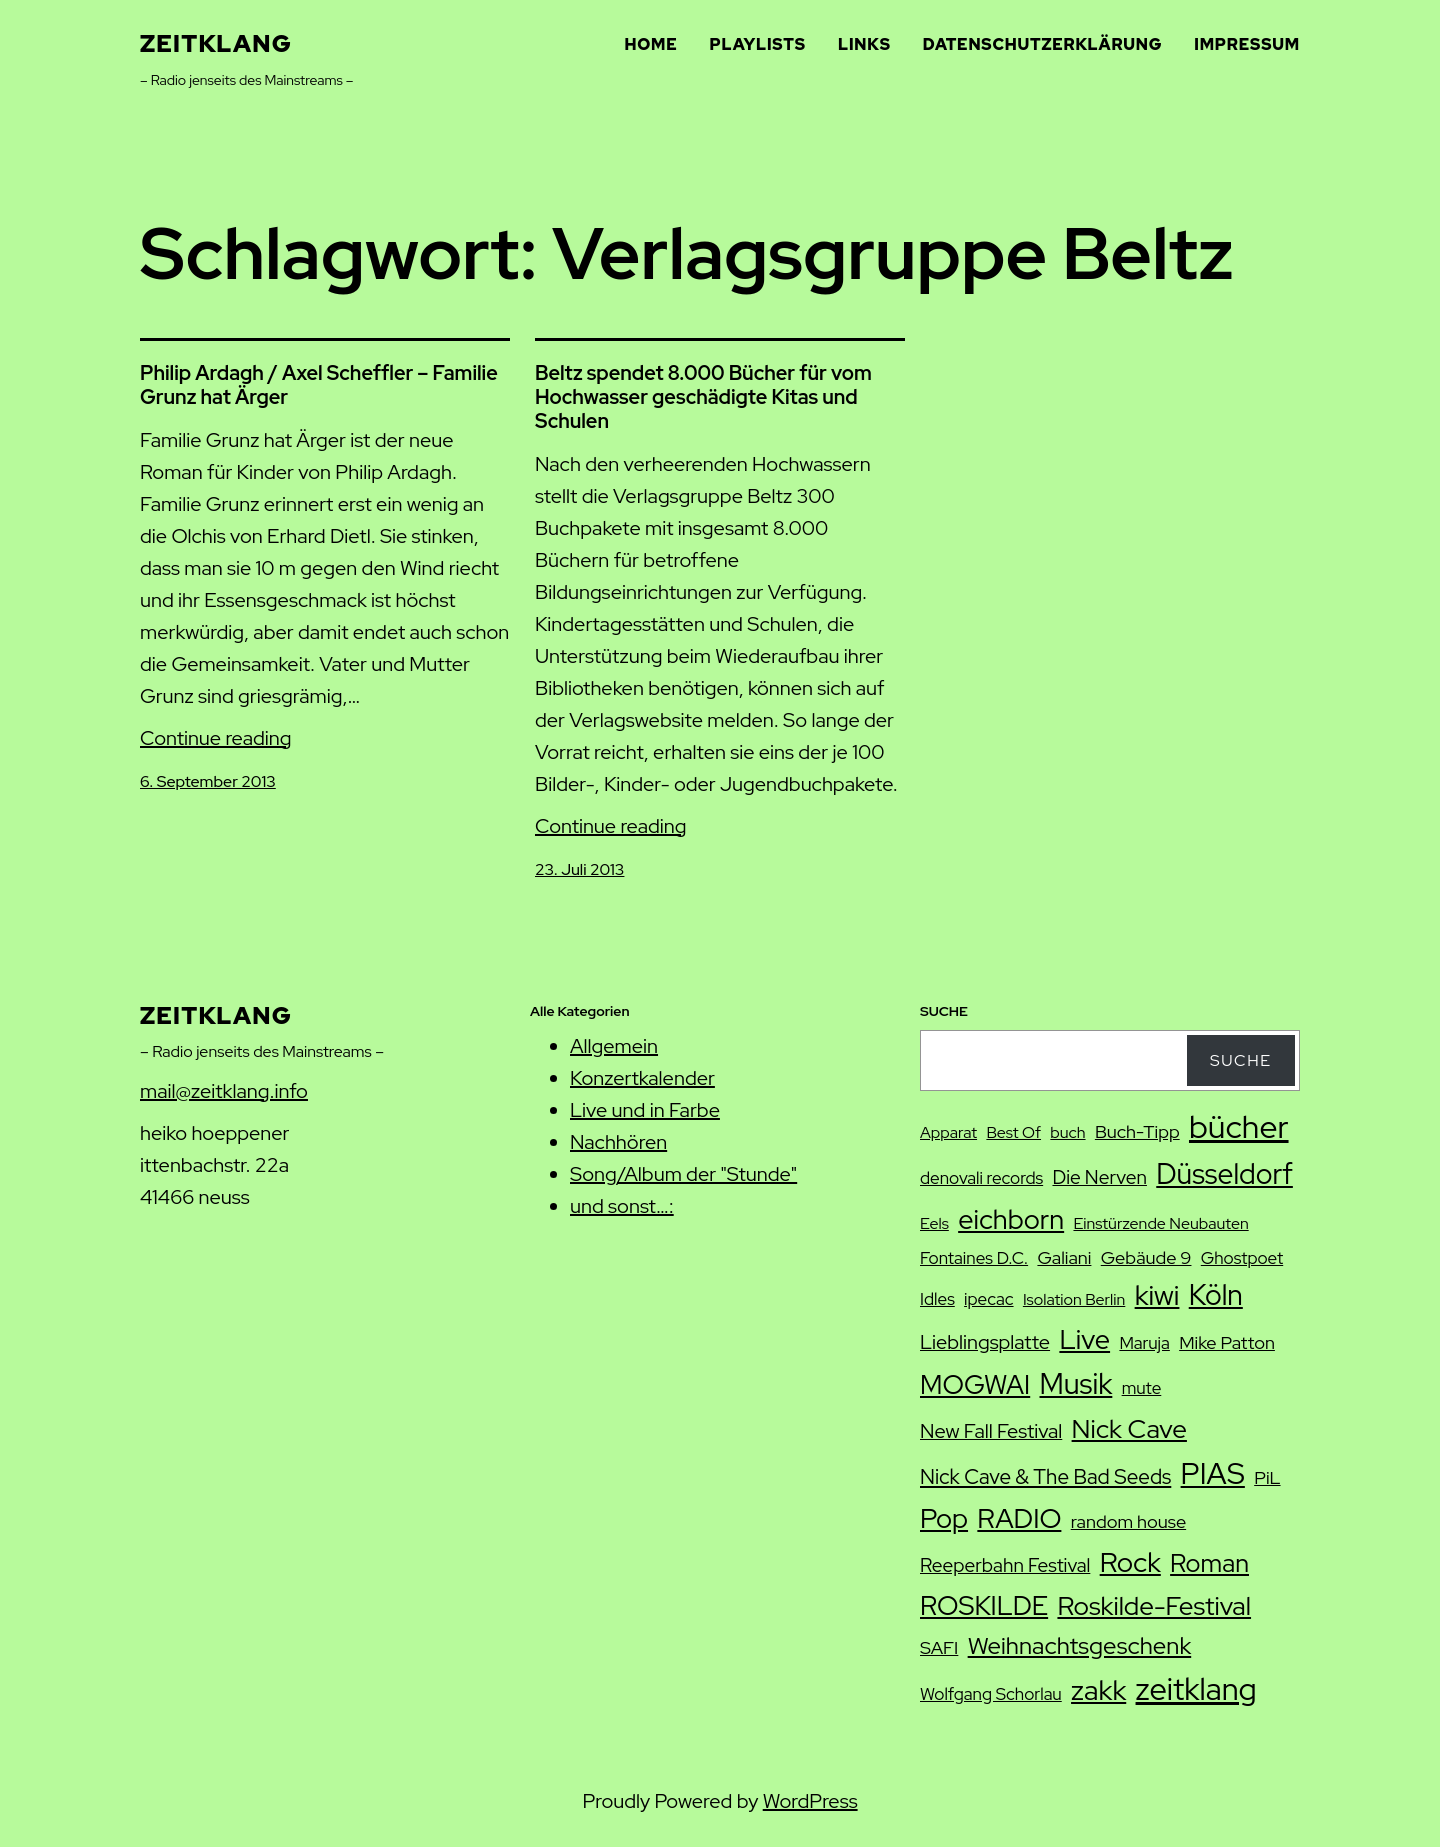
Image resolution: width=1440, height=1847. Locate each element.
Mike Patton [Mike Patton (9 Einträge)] (1227, 1342)
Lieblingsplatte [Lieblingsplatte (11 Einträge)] (985, 1342)
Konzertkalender (642, 1078)
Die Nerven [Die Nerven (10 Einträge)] (1099, 1177)
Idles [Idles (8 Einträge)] (937, 1299)
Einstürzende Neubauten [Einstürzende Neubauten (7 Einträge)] (1160, 1223)
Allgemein (614, 1046)
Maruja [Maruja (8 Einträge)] (1144, 1343)
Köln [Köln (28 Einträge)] (1216, 1295)
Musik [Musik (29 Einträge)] (1076, 1384)
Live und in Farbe (645, 1110)
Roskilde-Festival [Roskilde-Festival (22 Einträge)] (1154, 1605)
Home (651, 44)
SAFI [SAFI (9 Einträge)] (939, 1647)
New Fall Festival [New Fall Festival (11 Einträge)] (991, 1431)
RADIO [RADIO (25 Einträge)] (1019, 1518)
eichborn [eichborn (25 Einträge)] (1011, 1219)
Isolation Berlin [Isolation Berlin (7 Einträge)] (1074, 1299)
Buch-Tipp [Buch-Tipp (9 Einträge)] (1137, 1131)
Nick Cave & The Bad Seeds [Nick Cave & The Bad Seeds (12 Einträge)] (1045, 1476)
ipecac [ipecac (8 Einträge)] (988, 1299)
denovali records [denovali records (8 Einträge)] (981, 1178)
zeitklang (216, 43)
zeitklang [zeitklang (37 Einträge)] (1196, 1689)
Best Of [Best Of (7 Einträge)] (1013, 1132)
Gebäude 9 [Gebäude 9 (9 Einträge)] (1146, 1257)
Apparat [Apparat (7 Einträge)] (948, 1132)
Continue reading (216, 738)
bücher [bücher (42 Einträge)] (1239, 1126)
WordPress (810, 1801)
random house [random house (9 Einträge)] (1128, 1521)
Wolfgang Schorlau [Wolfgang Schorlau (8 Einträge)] (991, 1694)
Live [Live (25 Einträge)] (1084, 1339)
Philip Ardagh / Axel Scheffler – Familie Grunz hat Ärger (319, 385)
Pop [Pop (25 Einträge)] (944, 1518)
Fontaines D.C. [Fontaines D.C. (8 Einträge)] (974, 1258)
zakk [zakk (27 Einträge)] (1098, 1690)
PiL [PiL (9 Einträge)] (1267, 1477)
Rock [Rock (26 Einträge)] (1130, 1562)
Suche (1241, 1060)
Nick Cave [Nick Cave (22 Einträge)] (1129, 1428)
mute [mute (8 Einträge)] (1142, 1388)
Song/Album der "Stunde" (683, 1174)
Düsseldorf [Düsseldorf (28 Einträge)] (1224, 1174)
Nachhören (618, 1142)
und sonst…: (622, 1206)
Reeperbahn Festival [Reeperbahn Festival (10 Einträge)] (1005, 1565)
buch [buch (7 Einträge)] (1067, 1132)
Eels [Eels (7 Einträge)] (934, 1223)
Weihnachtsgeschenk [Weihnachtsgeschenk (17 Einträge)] (1080, 1645)
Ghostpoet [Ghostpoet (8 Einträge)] (1242, 1258)
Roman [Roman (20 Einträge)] (1209, 1563)
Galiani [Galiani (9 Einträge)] (1064, 1257)
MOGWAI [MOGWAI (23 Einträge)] (975, 1384)
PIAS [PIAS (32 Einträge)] (1213, 1473)
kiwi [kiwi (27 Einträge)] (1157, 1295)
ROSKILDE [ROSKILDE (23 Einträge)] (984, 1605)
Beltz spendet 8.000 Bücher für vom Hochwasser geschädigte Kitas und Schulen (703, 397)
